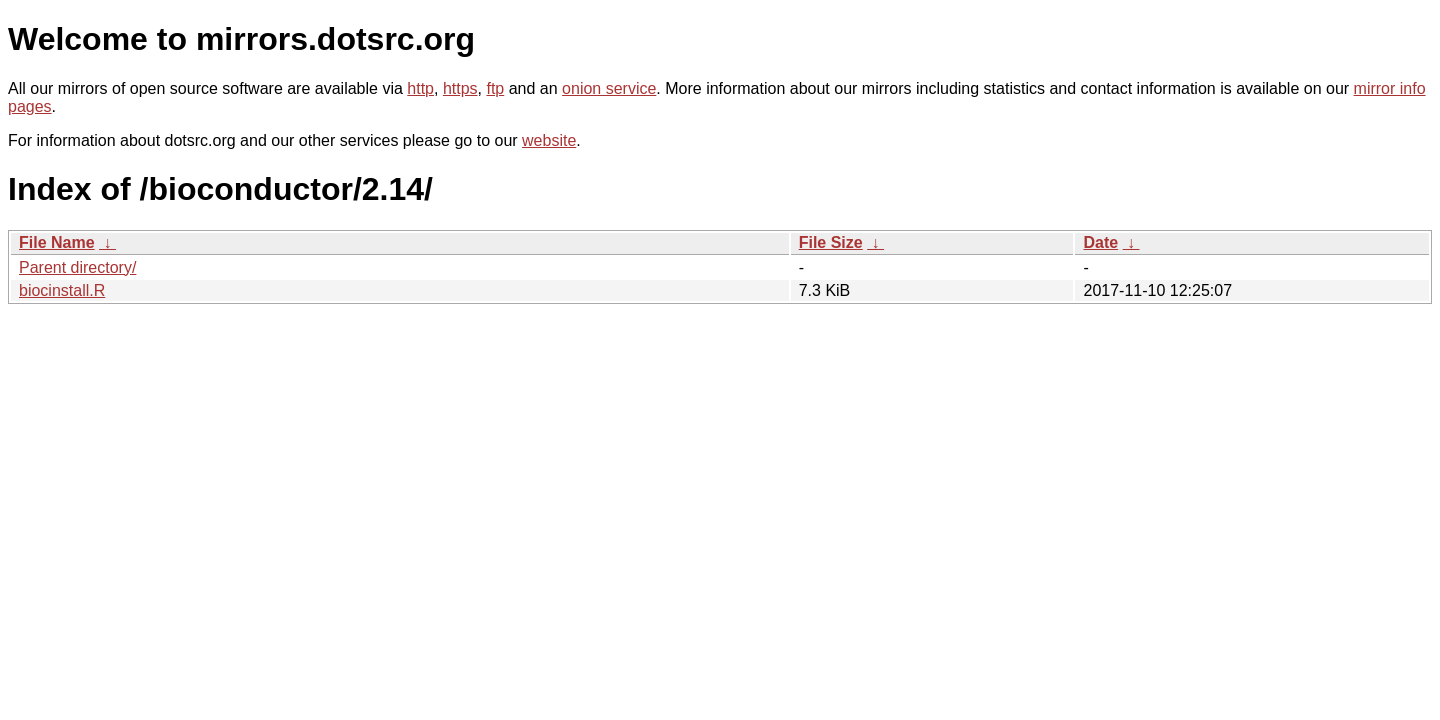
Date (1100, 242)
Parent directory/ (77, 267)
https (460, 88)
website (549, 140)
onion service (609, 88)
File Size (831, 242)
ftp (495, 88)
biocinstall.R (62, 290)
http (420, 88)
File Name (57, 242)
